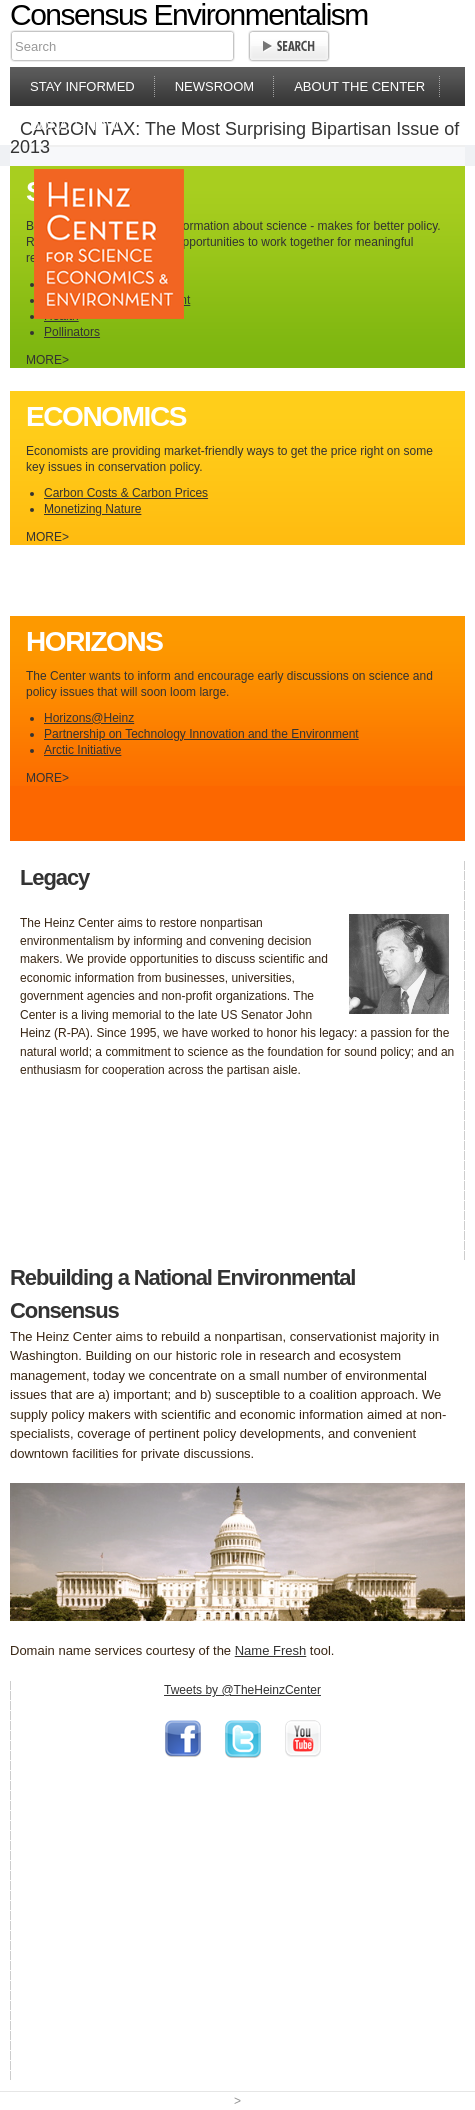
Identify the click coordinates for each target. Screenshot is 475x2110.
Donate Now (74, 125)
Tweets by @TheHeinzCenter (242, 1690)
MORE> (47, 360)
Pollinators (72, 332)
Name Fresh (271, 1650)
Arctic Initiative (82, 750)
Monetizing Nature (92, 509)
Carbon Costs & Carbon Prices (126, 493)
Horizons (94, 641)
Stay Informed (82, 86)
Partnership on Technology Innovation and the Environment (201, 734)
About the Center (359, 86)
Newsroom (214, 86)
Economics (106, 416)
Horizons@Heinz (89, 718)
